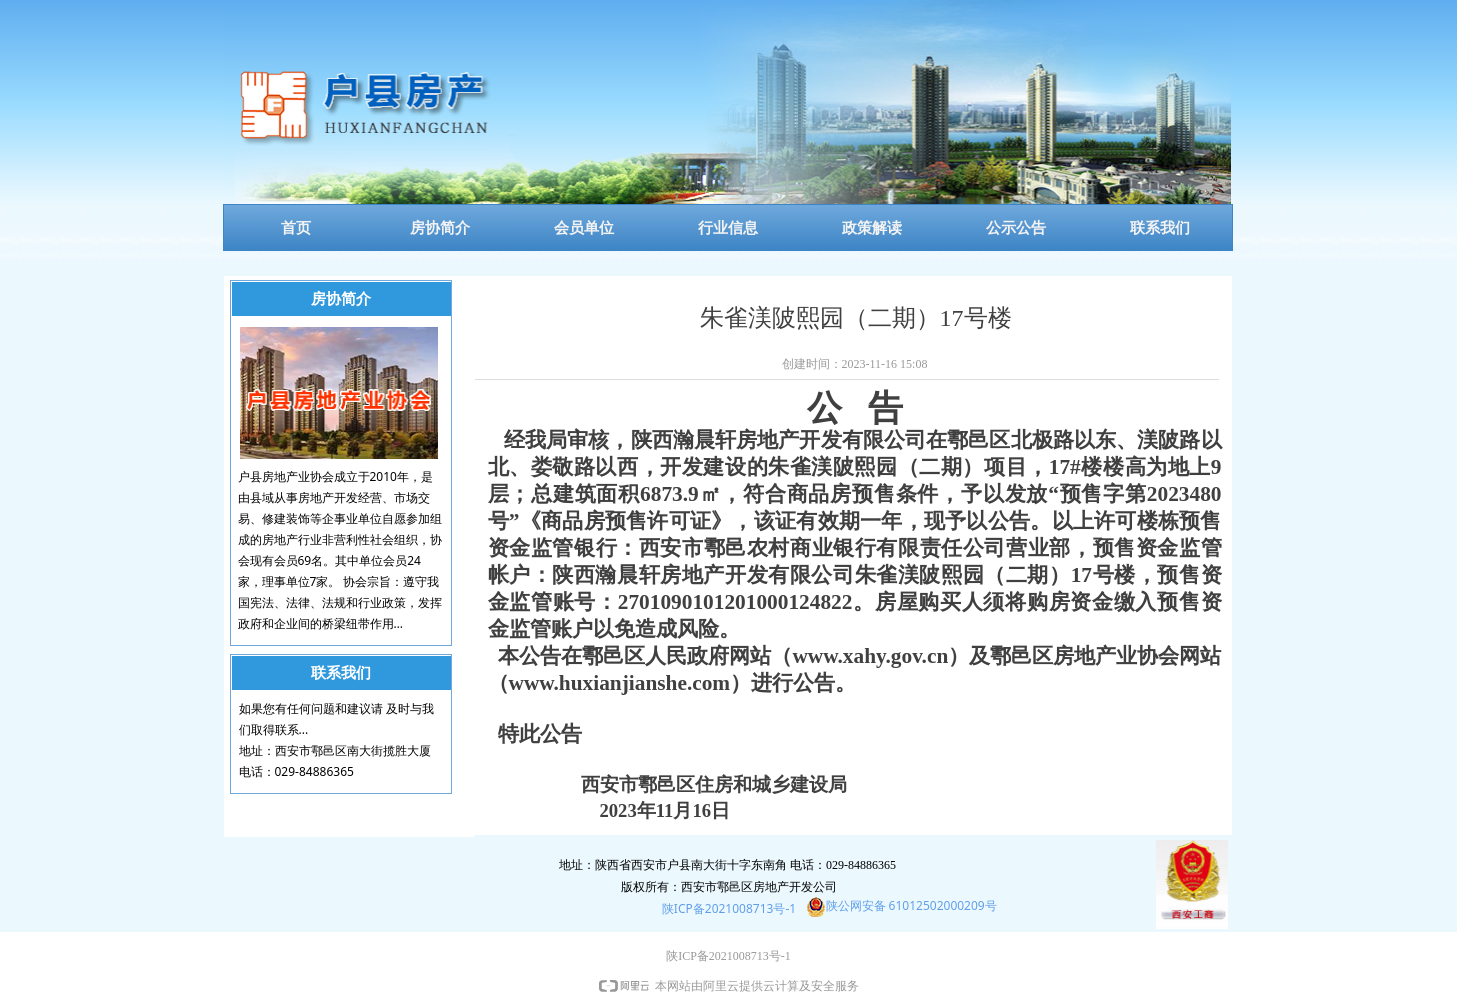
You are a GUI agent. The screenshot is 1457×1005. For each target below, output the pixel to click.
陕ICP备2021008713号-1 (729, 908)
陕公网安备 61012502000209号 (911, 905)
